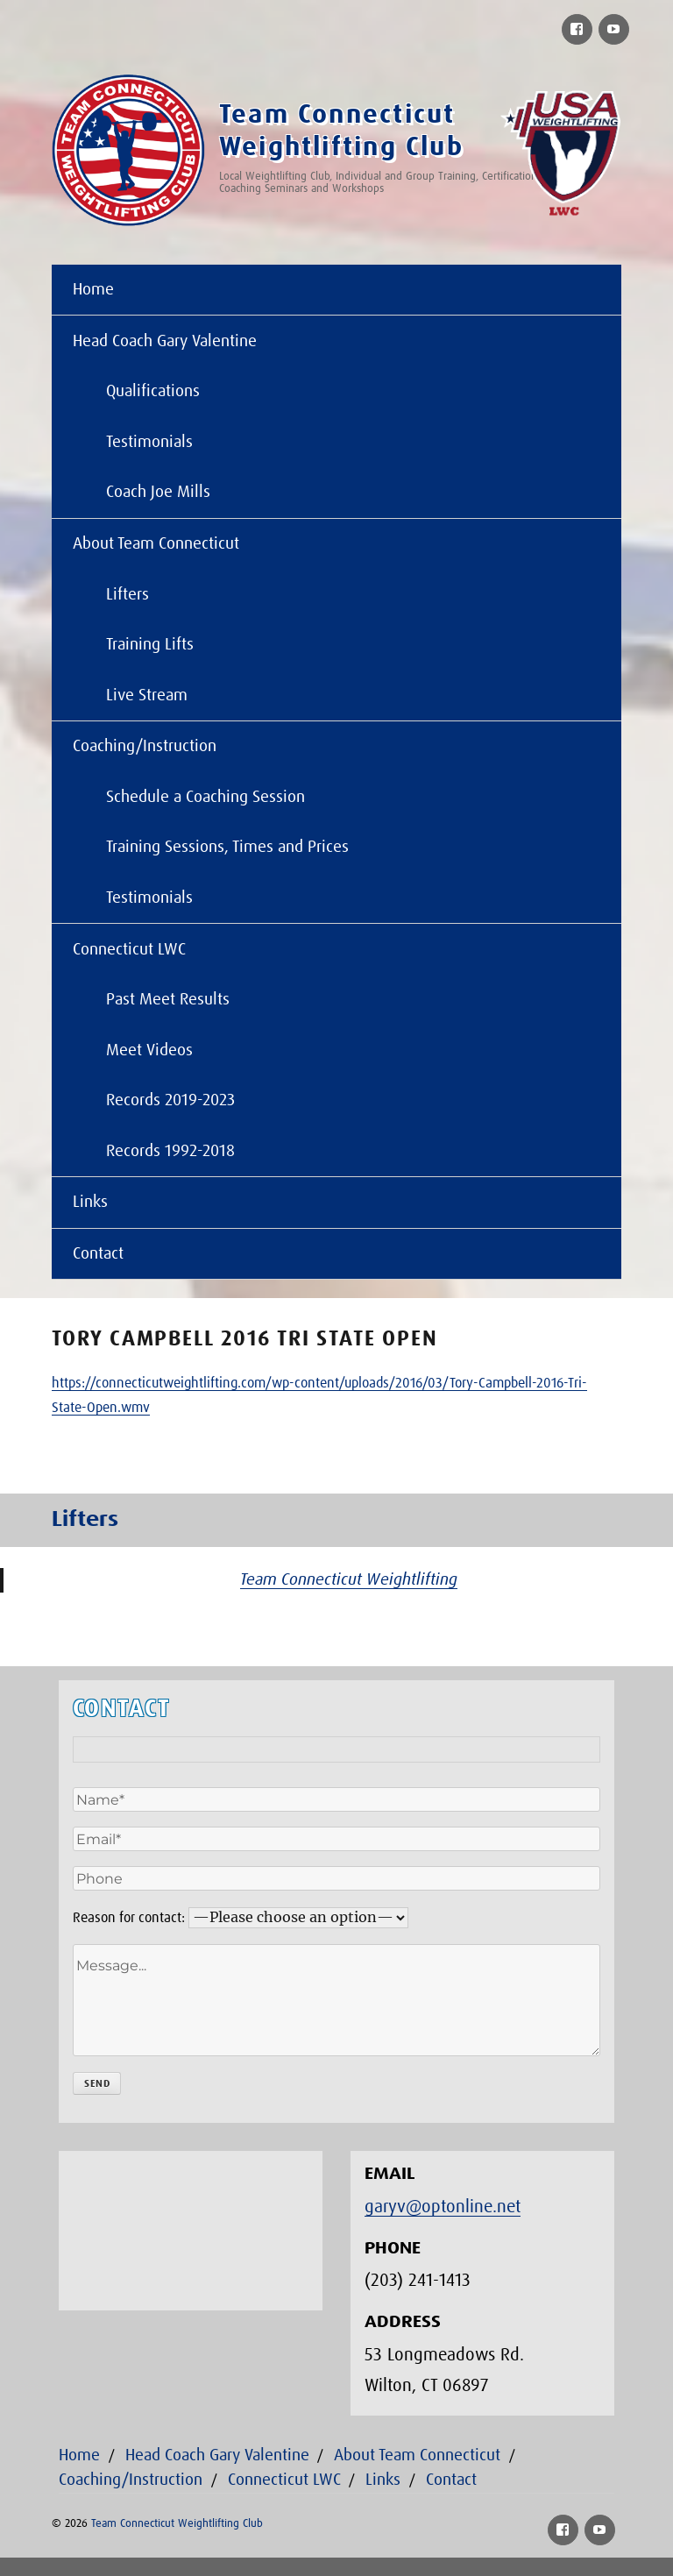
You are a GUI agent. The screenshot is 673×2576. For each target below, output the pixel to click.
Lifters (127, 594)
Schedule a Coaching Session (205, 797)
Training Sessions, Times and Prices (227, 847)
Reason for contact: (129, 1918)
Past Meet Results (168, 999)
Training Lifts (150, 644)
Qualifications (153, 391)
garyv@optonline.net (443, 2207)
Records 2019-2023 (170, 1100)
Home (93, 289)
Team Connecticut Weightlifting (348, 1580)
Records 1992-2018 (170, 1151)
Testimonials (149, 442)
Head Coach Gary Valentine (165, 341)
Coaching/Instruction (144, 746)
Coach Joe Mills (158, 492)
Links (90, 1202)
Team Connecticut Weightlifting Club (177, 2524)
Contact (98, 1253)
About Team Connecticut (156, 544)
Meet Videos (149, 1050)
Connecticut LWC (129, 949)
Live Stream (147, 695)
